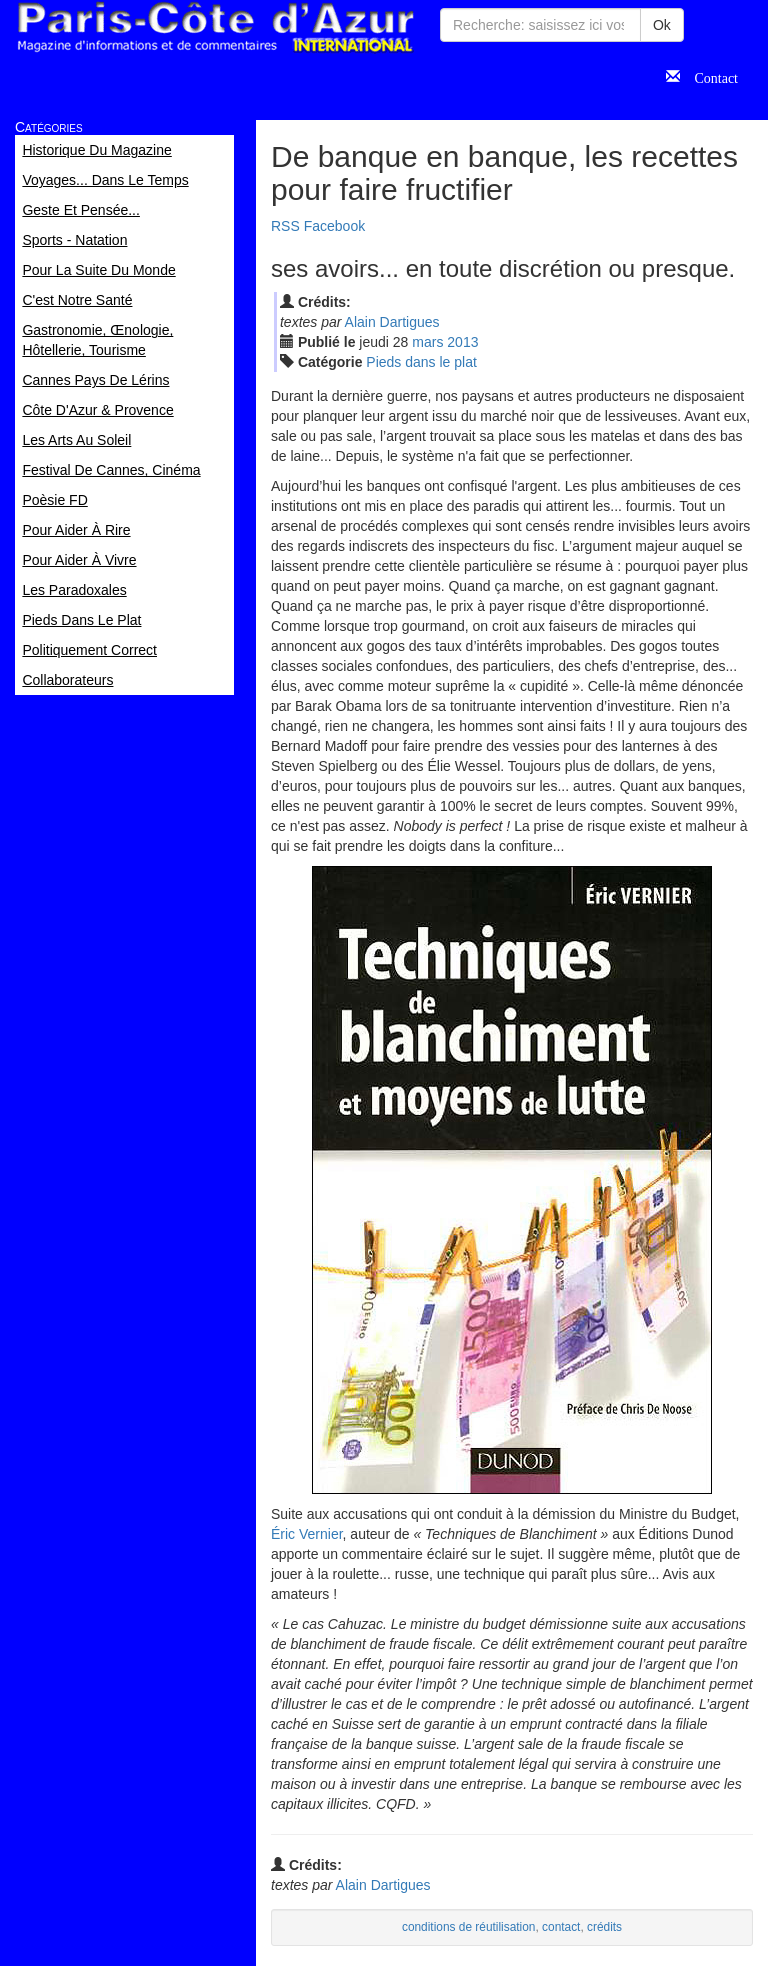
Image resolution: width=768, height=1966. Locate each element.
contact (561, 1927)
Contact (709, 76)
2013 (462, 342)
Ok (662, 25)
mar (427, 342)
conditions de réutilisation (469, 1927)
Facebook (334, 226)
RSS (285, 226)
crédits (604, 1927)
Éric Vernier (307, 1534)
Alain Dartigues (392, 322)
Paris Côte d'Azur (215, 27)
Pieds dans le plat (421, 362)
